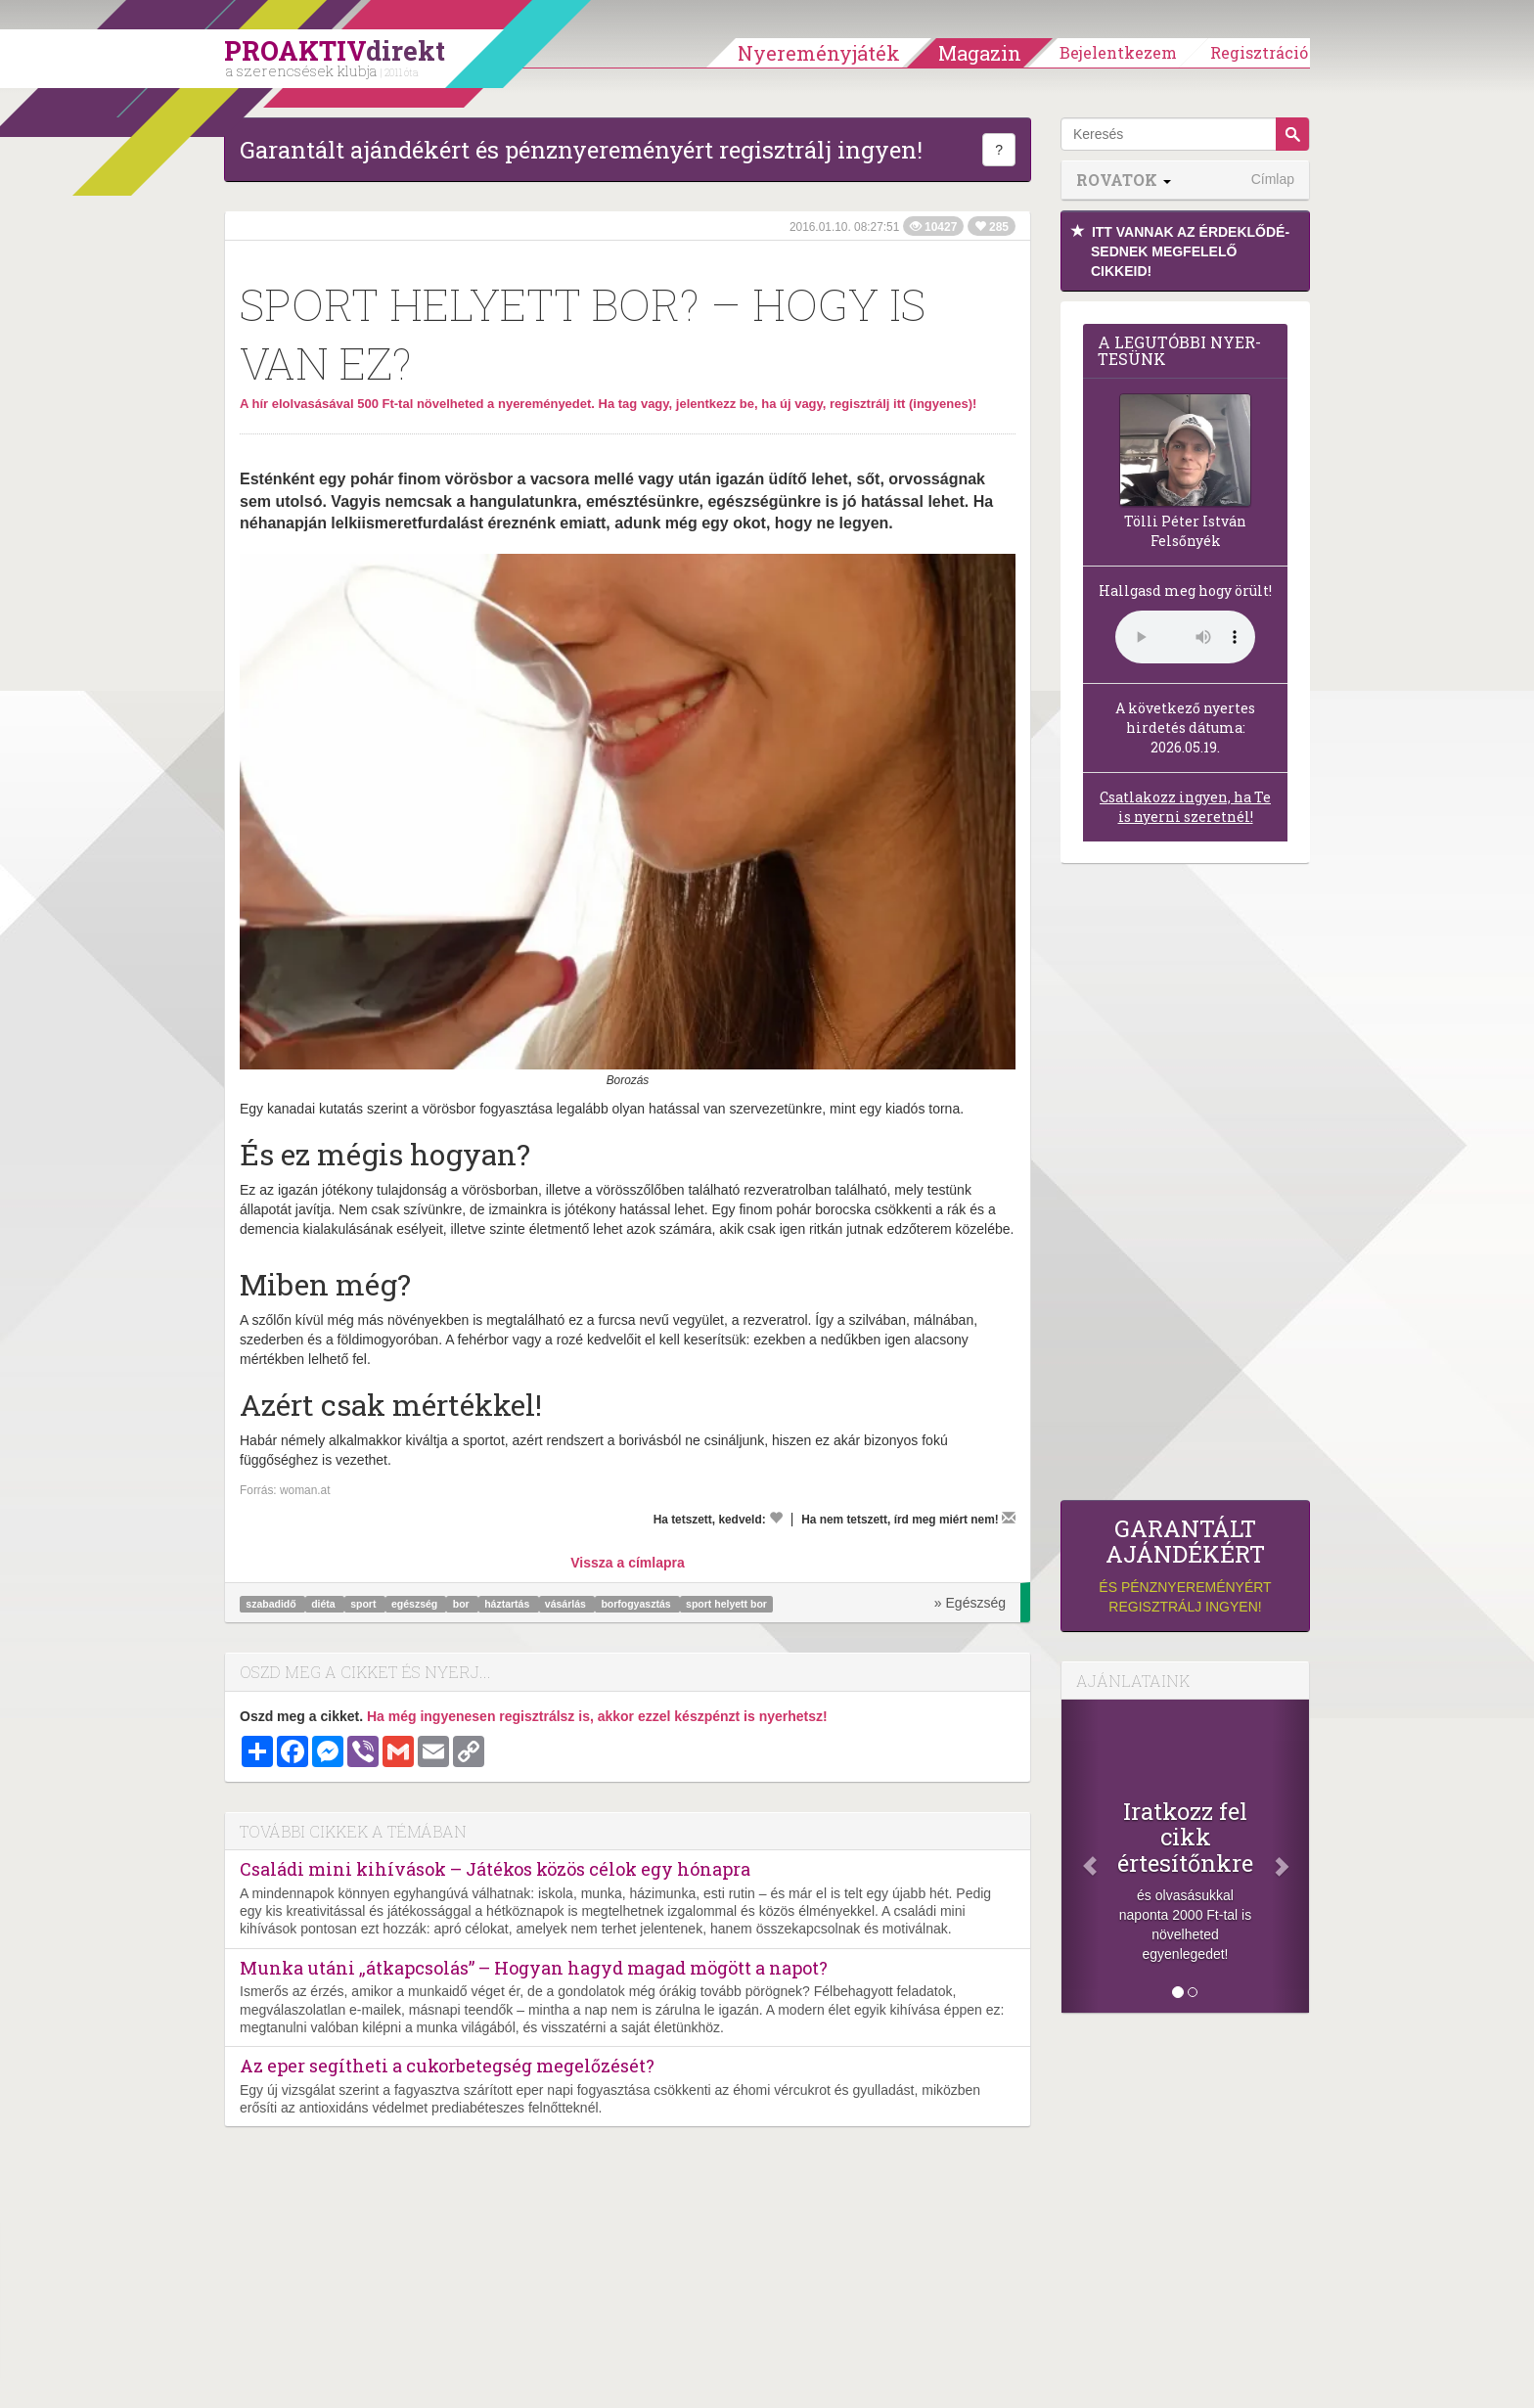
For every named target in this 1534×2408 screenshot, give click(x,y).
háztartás (508, 1604)
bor (463, 1604)
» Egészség (970, 1603)
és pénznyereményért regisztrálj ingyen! (1185, 1565)
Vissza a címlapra (627, 1562)
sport (364, 1604)
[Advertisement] (1185, 1186)
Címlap (1272, 179)
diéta (324, 1604)
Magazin (979, 53)
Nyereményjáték (819, 53)
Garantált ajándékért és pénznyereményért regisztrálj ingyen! (581, 149)
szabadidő (272, 1604)
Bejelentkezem (1118, 52)
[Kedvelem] (776, 1517)
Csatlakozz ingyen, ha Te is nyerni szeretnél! (1185, 807)
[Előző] (1080, 1856)
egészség (415, 1604)
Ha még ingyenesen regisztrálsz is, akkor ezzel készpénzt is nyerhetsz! (597, 1716)
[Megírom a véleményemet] (1008, 1517)
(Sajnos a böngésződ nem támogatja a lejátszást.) (1185, 637)
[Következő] (1290, 1856)
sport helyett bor (726, 1604)
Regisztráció (1259, 52)
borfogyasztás (637, 1604)
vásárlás (567, 1604)
